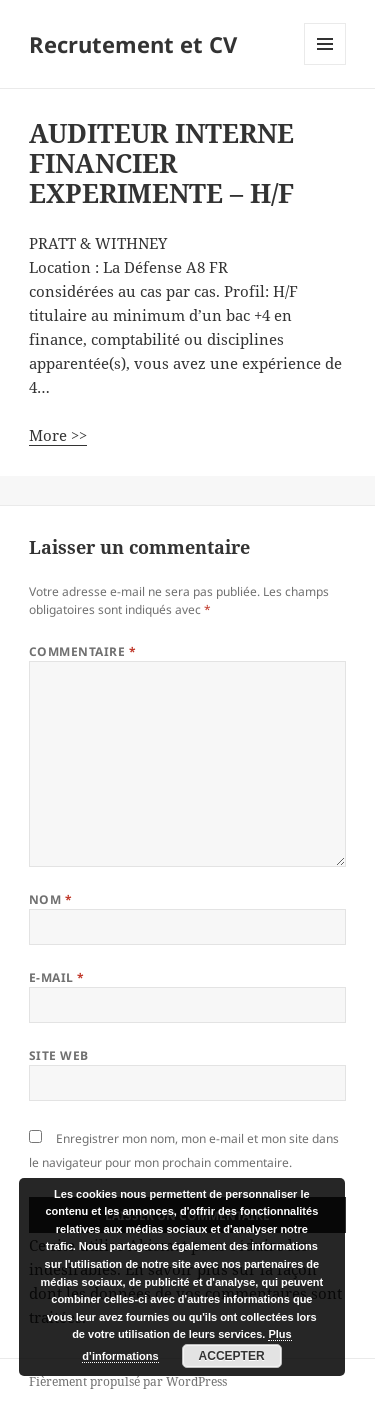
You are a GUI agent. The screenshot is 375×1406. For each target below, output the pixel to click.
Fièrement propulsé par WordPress (128, 1381)
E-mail (57, 977)
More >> (58, 435)
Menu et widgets (325, 64)
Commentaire (82, 651)
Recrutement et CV (133, 44)
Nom (50, 899)
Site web (59, 1055)
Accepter (232, 1356)
